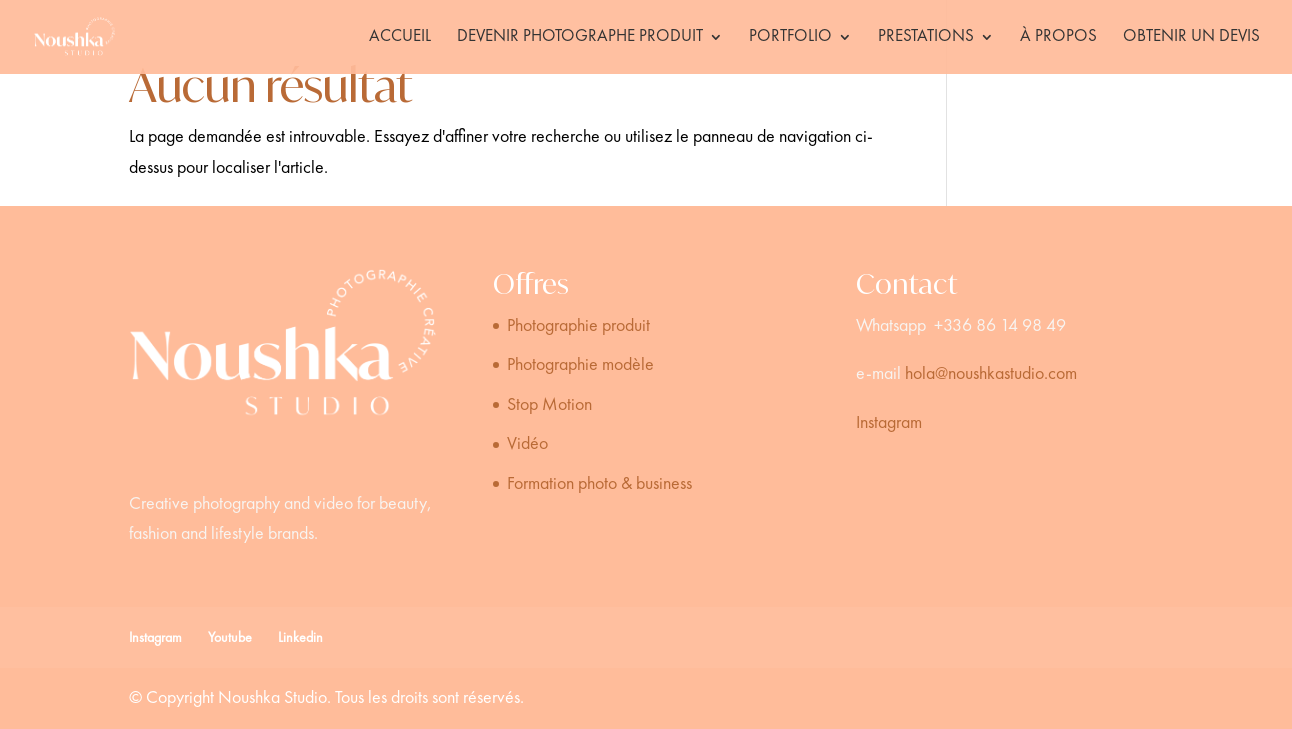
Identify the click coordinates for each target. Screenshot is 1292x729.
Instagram (889, 423)
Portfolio (790, 37)
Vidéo (527, 444)
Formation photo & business (599, 484)
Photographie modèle (580, 365)
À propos (1058, 37)
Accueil (400, 37)
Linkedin (300, 638)
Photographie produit (578, 326)
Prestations (926, 37)
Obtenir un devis (1191, 37)
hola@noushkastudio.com (991, 374)
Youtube (230, 638)
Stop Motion (549, 405)
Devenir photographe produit (580, 37)
